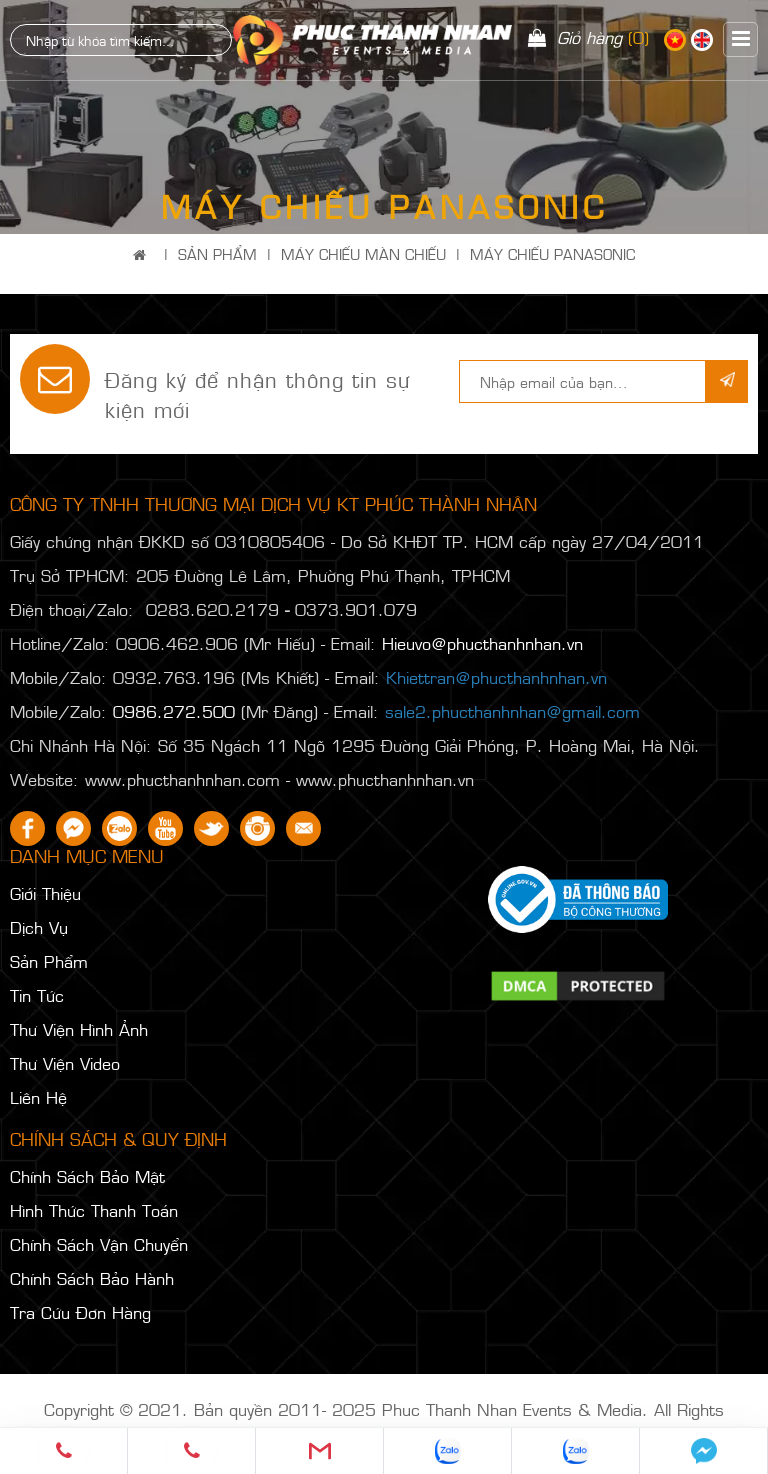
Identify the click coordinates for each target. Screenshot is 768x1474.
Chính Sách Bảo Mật (87, 1176)
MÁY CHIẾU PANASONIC (552, 253)
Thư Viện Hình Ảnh (79, 1029)
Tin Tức (37, 995)
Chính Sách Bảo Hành (92, 1278)
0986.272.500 (174, 711)
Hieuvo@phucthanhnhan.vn (482, 643)
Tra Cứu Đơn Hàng (80, 1312)
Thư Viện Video (65, 1063)
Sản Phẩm (217, 253)
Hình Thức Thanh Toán (94, 1210)
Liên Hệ (38, 1097)
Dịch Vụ (39, 927)
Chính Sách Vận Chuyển (99, 1244)
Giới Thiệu (45, 893)
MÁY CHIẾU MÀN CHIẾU (363, 253)
